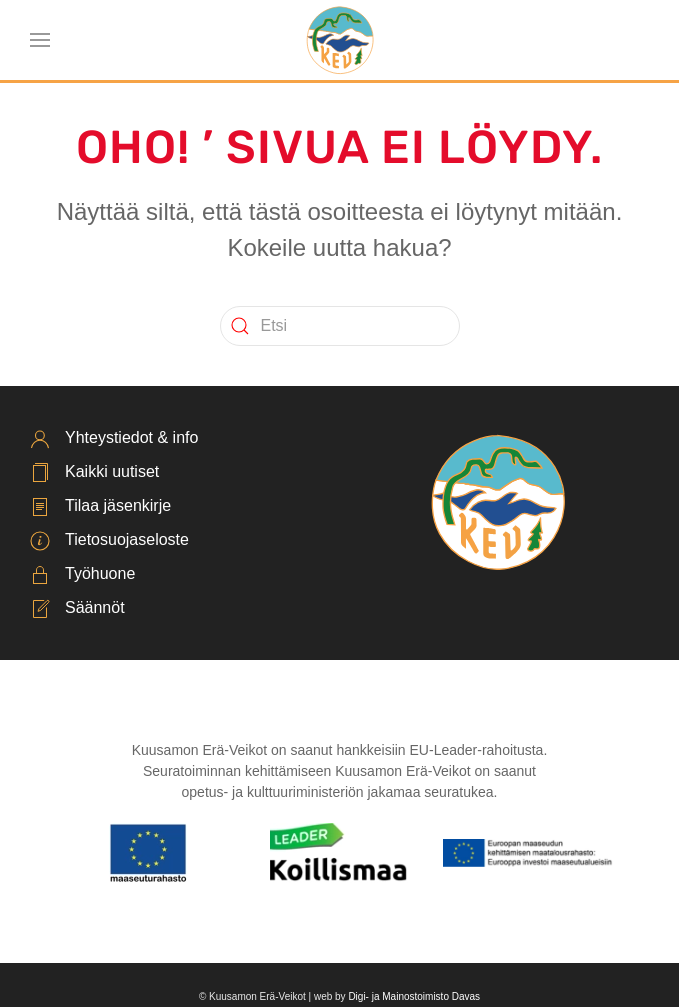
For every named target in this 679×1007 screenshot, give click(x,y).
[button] (40, 40)
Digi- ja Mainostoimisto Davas (414, 996)
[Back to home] (339, 40)
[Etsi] (340, 326)
